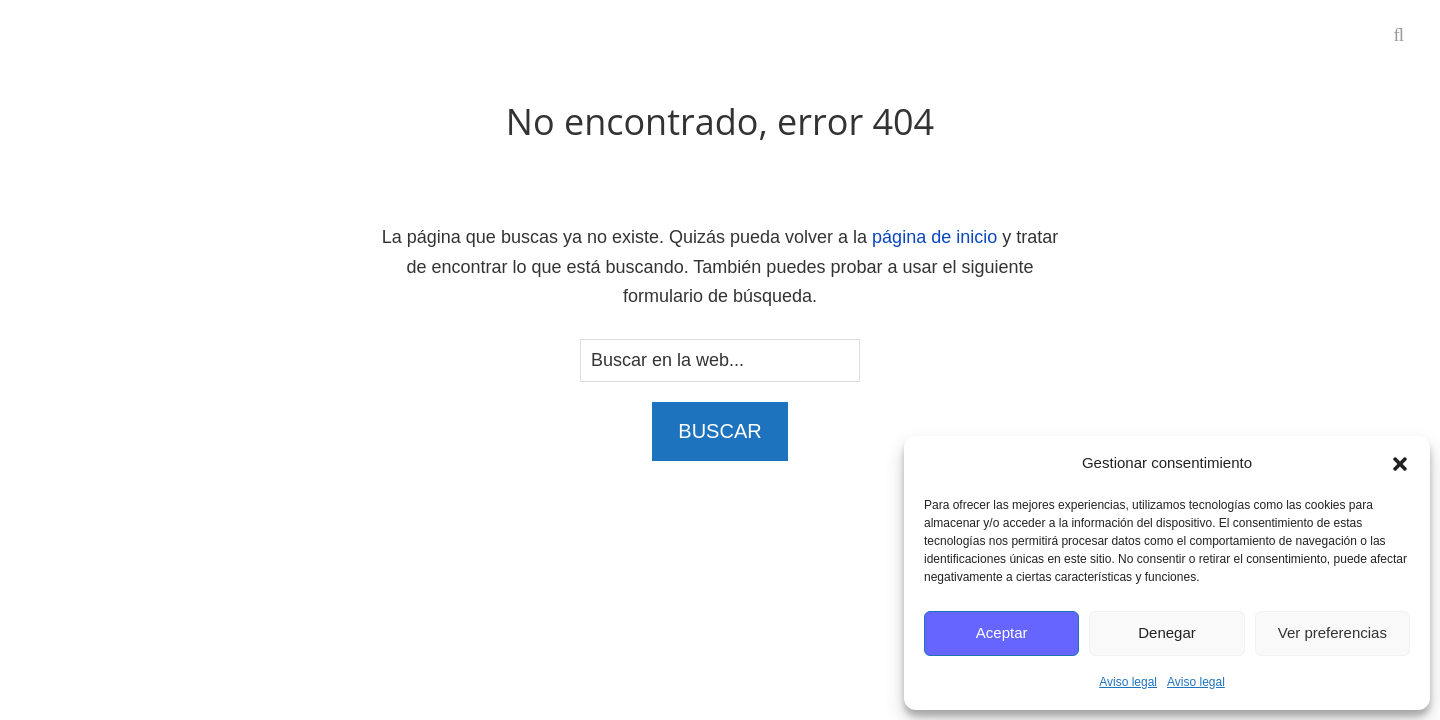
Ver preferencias (1332, 632)
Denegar (1167, 632)
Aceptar (1002, 632)
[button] (1400, 464)
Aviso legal (1128, 682)
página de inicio (934, 237)
